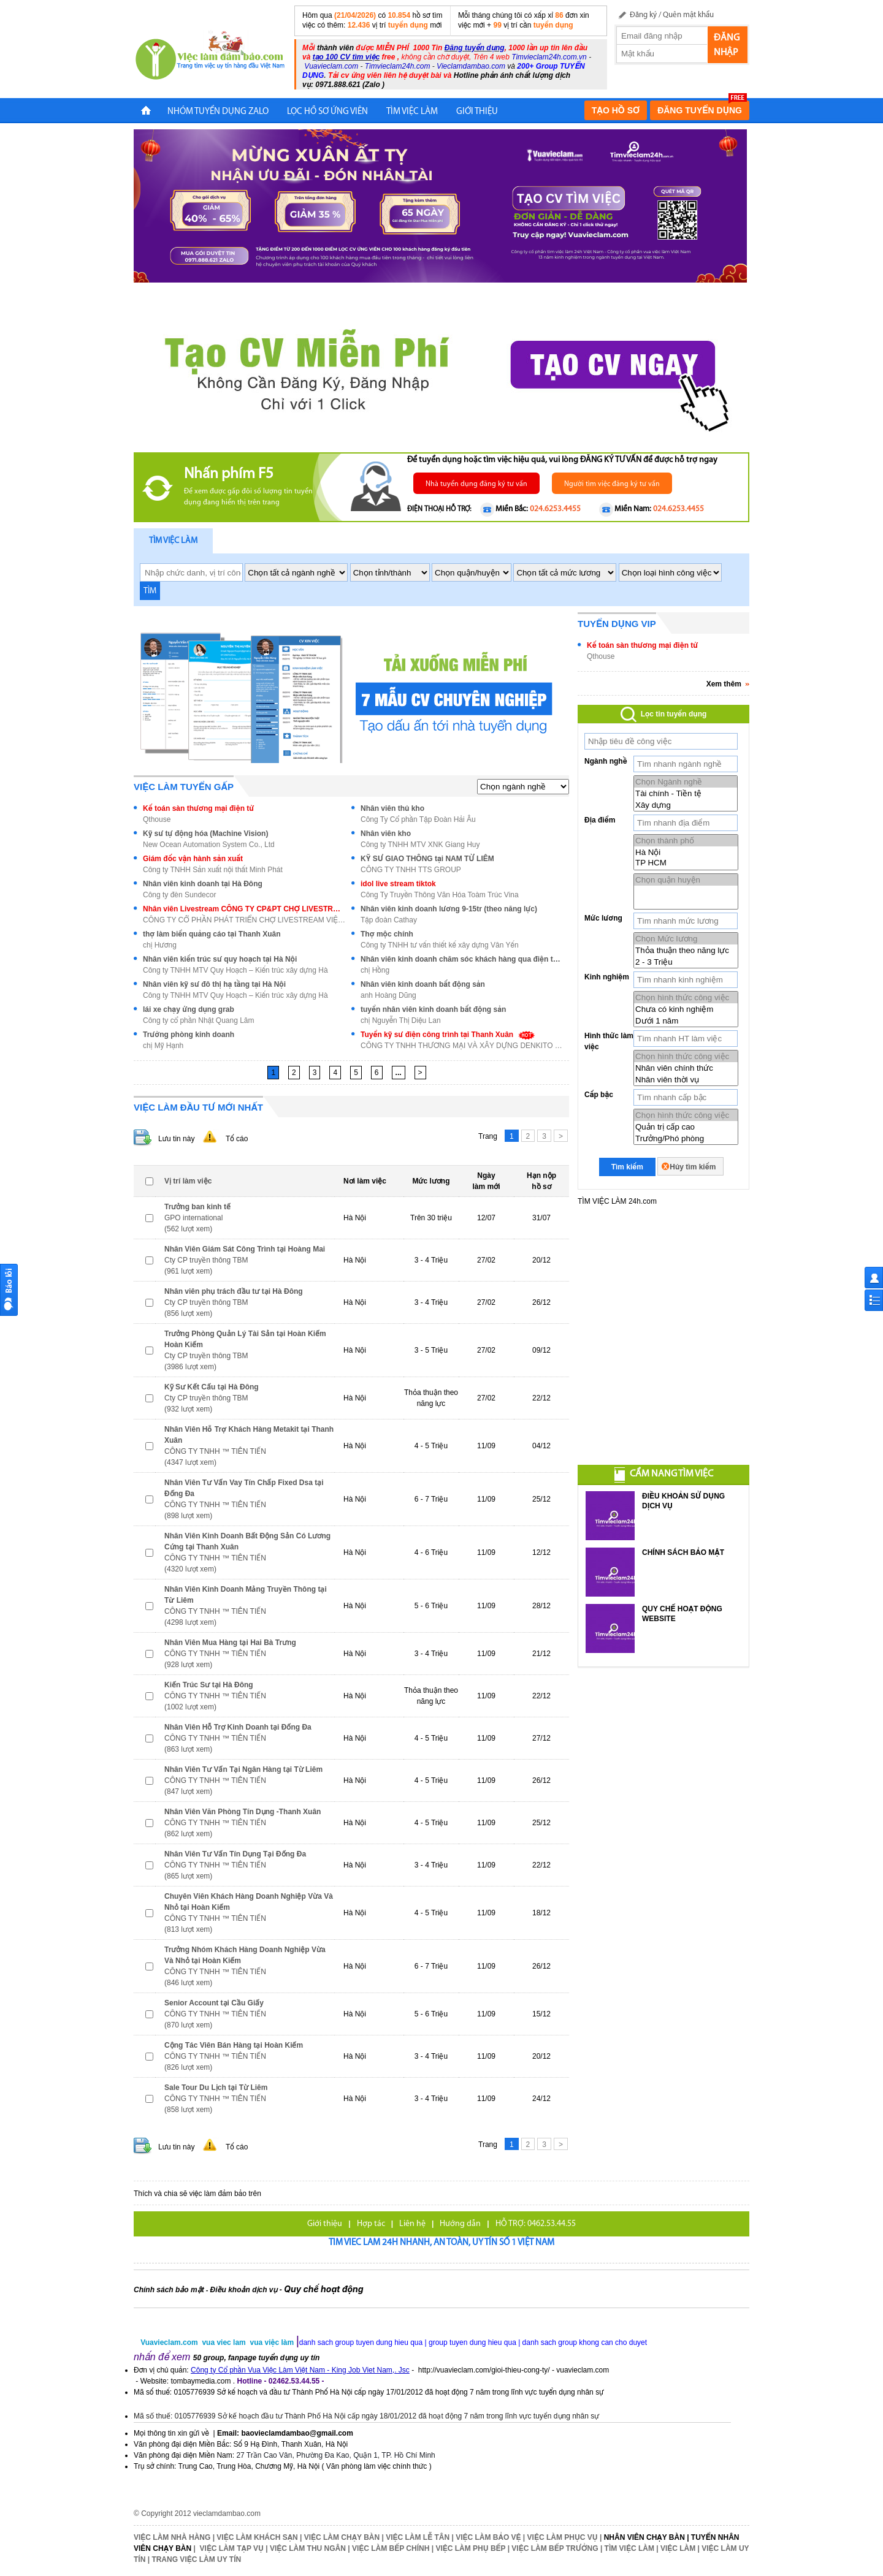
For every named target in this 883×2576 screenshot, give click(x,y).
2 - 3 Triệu (686, 962)
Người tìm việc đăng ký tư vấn (612, 484)
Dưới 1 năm (686, 1021)
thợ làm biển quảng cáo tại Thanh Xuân (211, 934)
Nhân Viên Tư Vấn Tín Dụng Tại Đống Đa (235, 1854)
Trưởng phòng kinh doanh (188, 1034)
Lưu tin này (176, 1138)
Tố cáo (237, 1138)
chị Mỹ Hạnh (163, 1045)
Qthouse (156, 819)
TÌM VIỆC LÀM (412, 111)
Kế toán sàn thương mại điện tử (198, 808)
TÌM (149, 591)
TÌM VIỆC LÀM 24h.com (617, 1201)
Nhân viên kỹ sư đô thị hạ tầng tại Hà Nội (214, 984)
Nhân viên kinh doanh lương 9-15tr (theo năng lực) (449, 909)
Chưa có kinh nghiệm (686, 1009)
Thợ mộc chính (387, 934)
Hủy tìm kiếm (693, 1167)
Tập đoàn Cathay (389, 920)
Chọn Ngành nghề (685, 782)
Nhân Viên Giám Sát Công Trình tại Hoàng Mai (244, 1249)
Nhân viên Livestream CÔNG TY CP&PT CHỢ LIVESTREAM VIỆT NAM (244, 909)
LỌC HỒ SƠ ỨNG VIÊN (327, 111)
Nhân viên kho (386, 833)
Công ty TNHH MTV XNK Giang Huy (420, 844)
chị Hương (160, 945)
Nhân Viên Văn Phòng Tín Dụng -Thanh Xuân (242, 1811)
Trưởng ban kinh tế (197, 1207)
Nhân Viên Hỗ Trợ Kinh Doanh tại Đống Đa (238, 1727)
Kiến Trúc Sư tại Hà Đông (208, 1685)
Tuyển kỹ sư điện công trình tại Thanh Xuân (448, 1035)
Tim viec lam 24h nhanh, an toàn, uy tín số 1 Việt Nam (441, 2242)
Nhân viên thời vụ (686, 1079)
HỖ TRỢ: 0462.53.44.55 (535, 2223)
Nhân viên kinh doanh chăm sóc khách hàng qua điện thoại (462, 959)
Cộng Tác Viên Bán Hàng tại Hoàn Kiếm (233, 2045)
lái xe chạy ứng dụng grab (188, 1009)
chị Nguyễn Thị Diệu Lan (401, 1020)
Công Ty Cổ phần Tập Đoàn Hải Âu (418, 819)
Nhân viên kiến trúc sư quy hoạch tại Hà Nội (220, 959)
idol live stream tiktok (398, 884)
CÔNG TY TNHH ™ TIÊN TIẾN (215, 1451)
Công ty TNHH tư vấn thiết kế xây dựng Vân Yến (440, 945)
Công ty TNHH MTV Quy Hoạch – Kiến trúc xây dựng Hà (235, 970)
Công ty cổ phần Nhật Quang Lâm (198, 1020)
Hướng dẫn (460, 2223)
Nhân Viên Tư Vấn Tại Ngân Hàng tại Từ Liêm (243, 1769)
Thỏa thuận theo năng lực (686, 950)
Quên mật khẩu (688, 15)
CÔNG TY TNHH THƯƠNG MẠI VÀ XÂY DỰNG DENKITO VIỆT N (462, 1045)
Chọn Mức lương (686, 938)
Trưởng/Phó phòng (686, 1138)
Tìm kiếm (627, 1167)
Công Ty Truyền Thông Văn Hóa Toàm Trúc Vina (440, 895)
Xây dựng (685, 805)
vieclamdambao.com (227, 2513)
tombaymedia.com (200, 2381)
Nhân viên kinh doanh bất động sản (423, 984)
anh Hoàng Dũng (388, 995)
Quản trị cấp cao (686, 1127)
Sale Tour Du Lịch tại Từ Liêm (215, 2087)
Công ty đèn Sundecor (179, 895)
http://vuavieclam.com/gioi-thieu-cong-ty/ (484, 2370)
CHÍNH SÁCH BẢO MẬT (683, 1552)
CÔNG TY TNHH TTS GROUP (411, 869)
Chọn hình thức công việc (686, 997)
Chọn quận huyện (686, 880)
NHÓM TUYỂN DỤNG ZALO (218, 111)
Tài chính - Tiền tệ (685, 793)
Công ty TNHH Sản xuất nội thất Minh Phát (213, 869)
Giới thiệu (324, 2223)
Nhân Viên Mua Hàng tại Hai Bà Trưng (230, 1642)
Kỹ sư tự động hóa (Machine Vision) (205, 833)
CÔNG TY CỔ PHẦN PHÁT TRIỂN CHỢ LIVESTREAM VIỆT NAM (244, 920)
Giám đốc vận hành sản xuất (193, 858)
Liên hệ (412, 2223)
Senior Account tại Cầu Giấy (214, 2003)
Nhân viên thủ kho (392, 808)
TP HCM (686, 863)
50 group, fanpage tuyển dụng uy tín (256, 2358)
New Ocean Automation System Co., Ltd (209, 844)
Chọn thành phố (686, 840)
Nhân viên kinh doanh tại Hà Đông (202, 884)
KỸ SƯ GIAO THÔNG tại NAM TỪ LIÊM (427, 858)
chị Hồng (375, 970)
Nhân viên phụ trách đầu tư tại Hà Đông (233, 1291)
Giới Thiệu (477, 111)
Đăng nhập (727, 45)
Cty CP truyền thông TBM (206, 1260)
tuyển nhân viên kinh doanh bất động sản (433, 1009)
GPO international (193, 1218)
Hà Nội (686, 852)
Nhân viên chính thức (686, 1068)
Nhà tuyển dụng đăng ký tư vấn (476, 484)
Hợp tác (371, 2223)
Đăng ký (643, 15)
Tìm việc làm (173, 540)
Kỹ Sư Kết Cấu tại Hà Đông (211, 1387)
